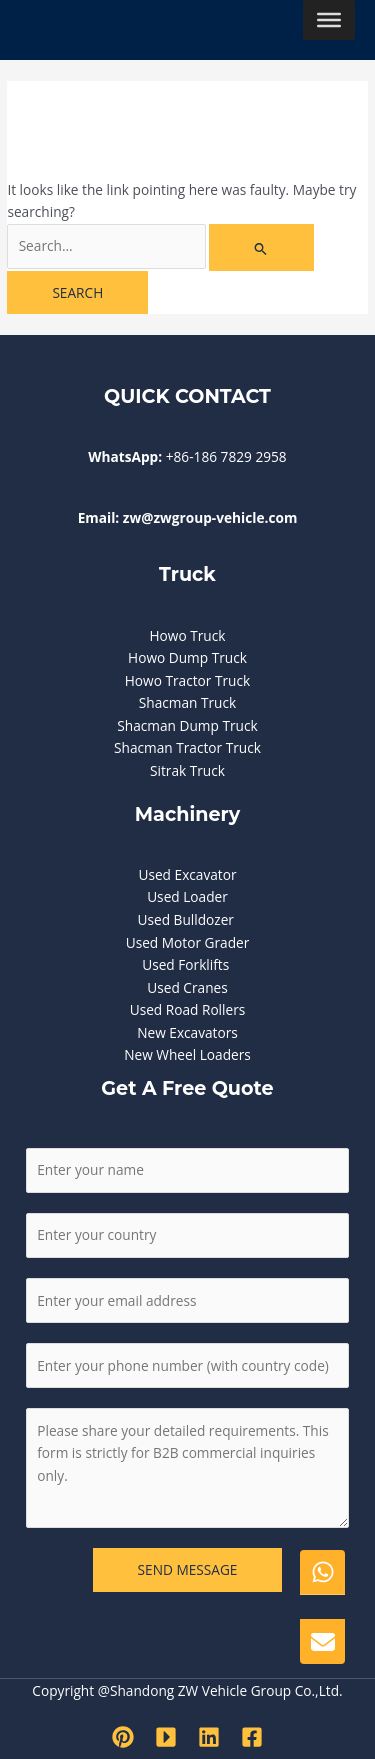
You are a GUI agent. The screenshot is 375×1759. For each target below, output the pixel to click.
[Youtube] (166, 1737)
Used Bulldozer (187, 919)
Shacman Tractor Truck (187, 747)
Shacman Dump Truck (187, 725)
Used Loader (187, 896)
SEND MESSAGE (188, 1569)
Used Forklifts (187, 964)
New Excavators (187, 1032)
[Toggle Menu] (329, 20)
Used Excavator (187, 874)
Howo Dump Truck (187, 657)
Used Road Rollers (188, 1009)
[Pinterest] (123, 1737)
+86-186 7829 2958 (226, 456)
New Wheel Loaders (187, 1054)
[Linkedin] (209, 1737)
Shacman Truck (187, 702)
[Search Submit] (261, 247)
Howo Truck (188, 635)
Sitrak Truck (187, 770)
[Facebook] (252, 1737)
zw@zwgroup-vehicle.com (210, 517)
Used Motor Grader (188, 942)
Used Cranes (187, 987)
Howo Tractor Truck (187, 680)
